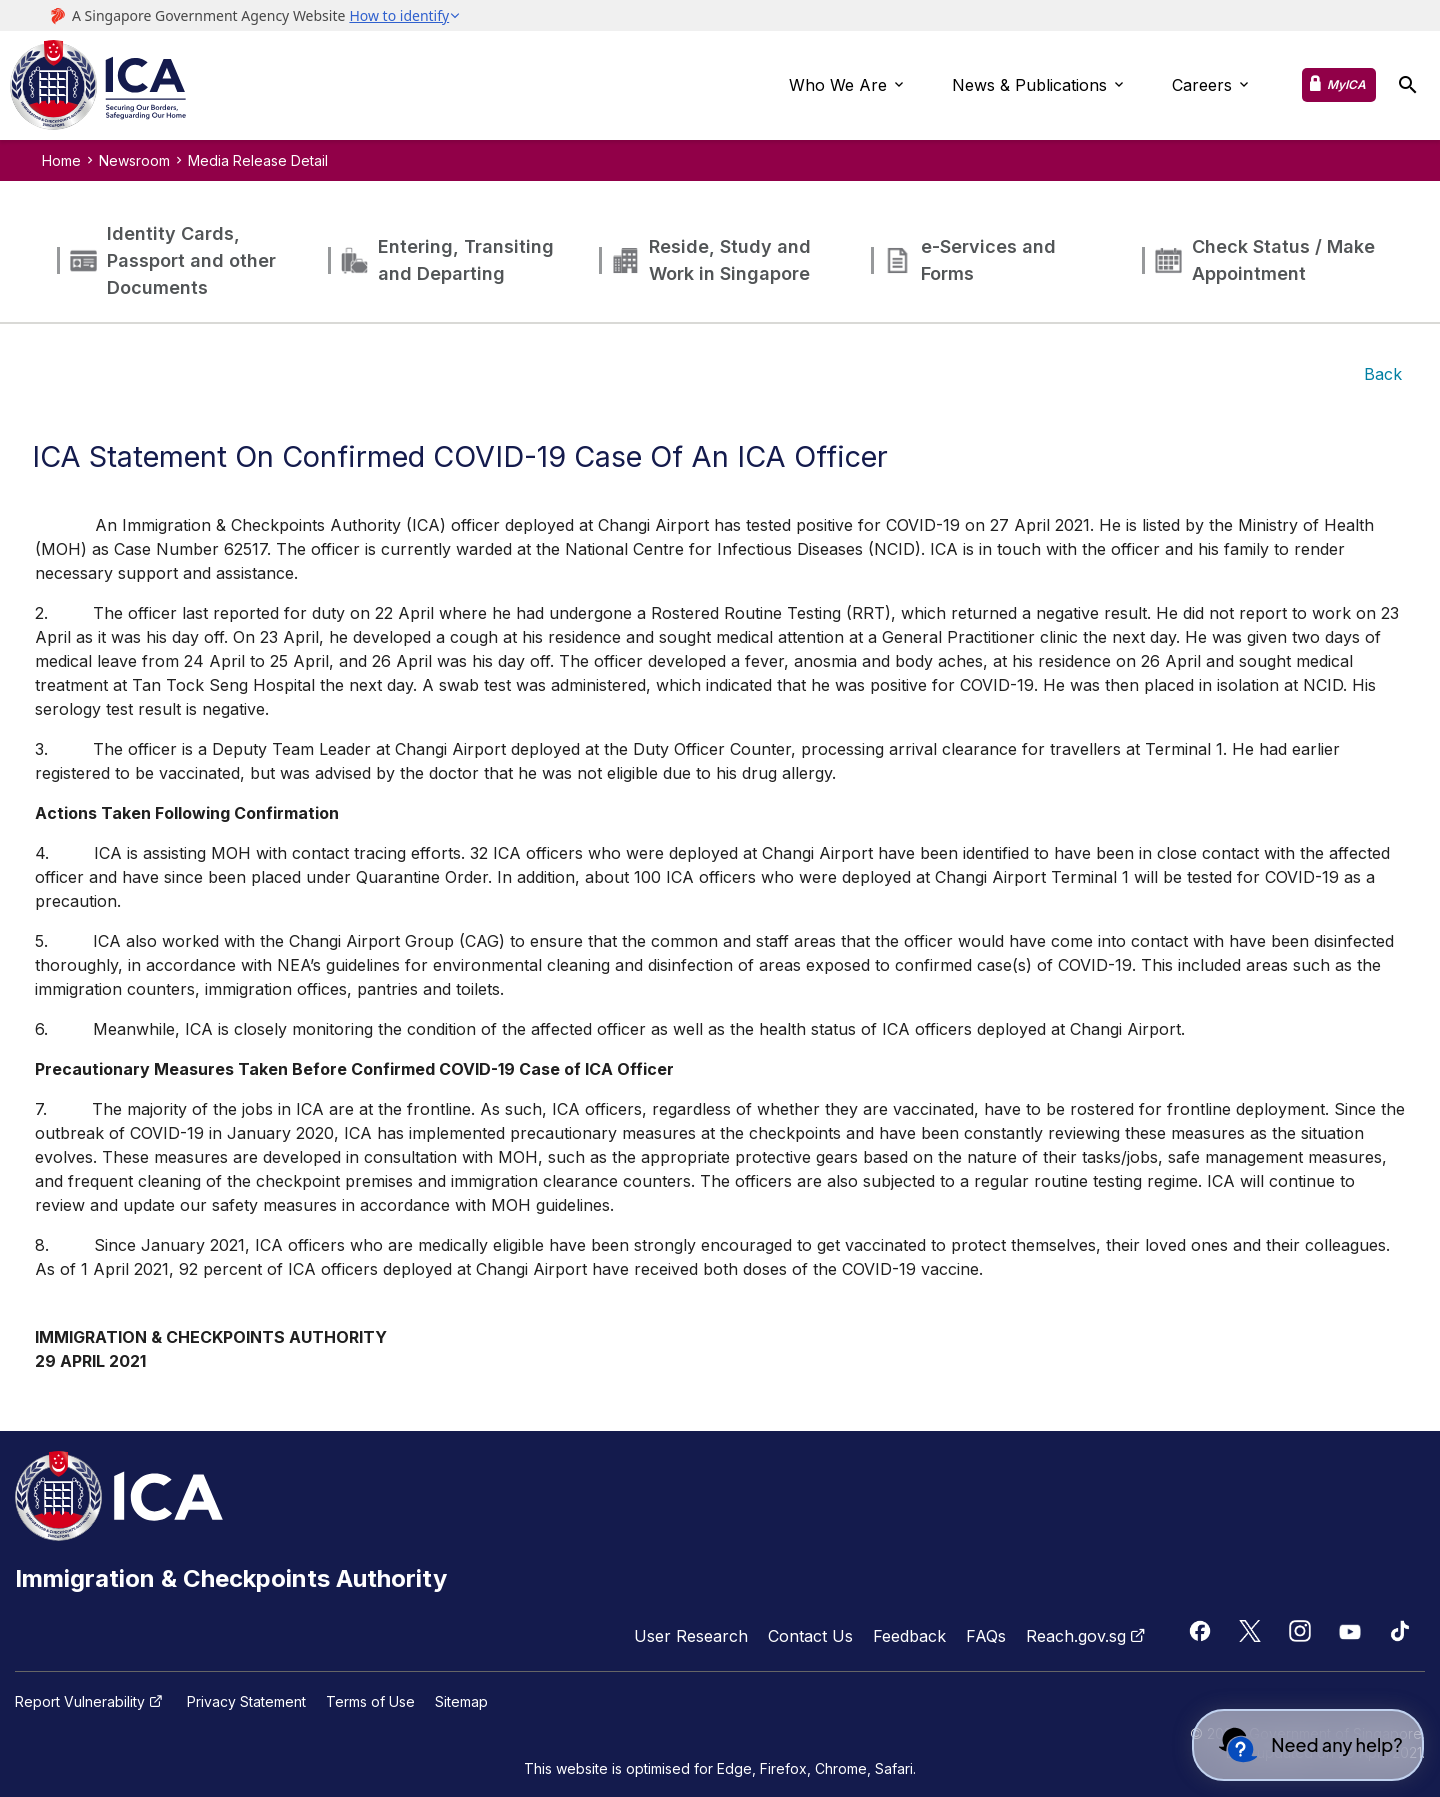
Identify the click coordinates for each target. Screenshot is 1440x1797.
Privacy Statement (246, 1702)
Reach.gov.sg (1088, 1636)
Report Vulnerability (91, 1702)
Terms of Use (370, 1702)
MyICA (1346, 84)
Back (1383, 374)
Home (61, 160)
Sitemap (461, 1702)
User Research (691, 1636)
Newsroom (134, 160)
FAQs (986, 1636)
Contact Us (810, 1636)
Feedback (909, 1636)
